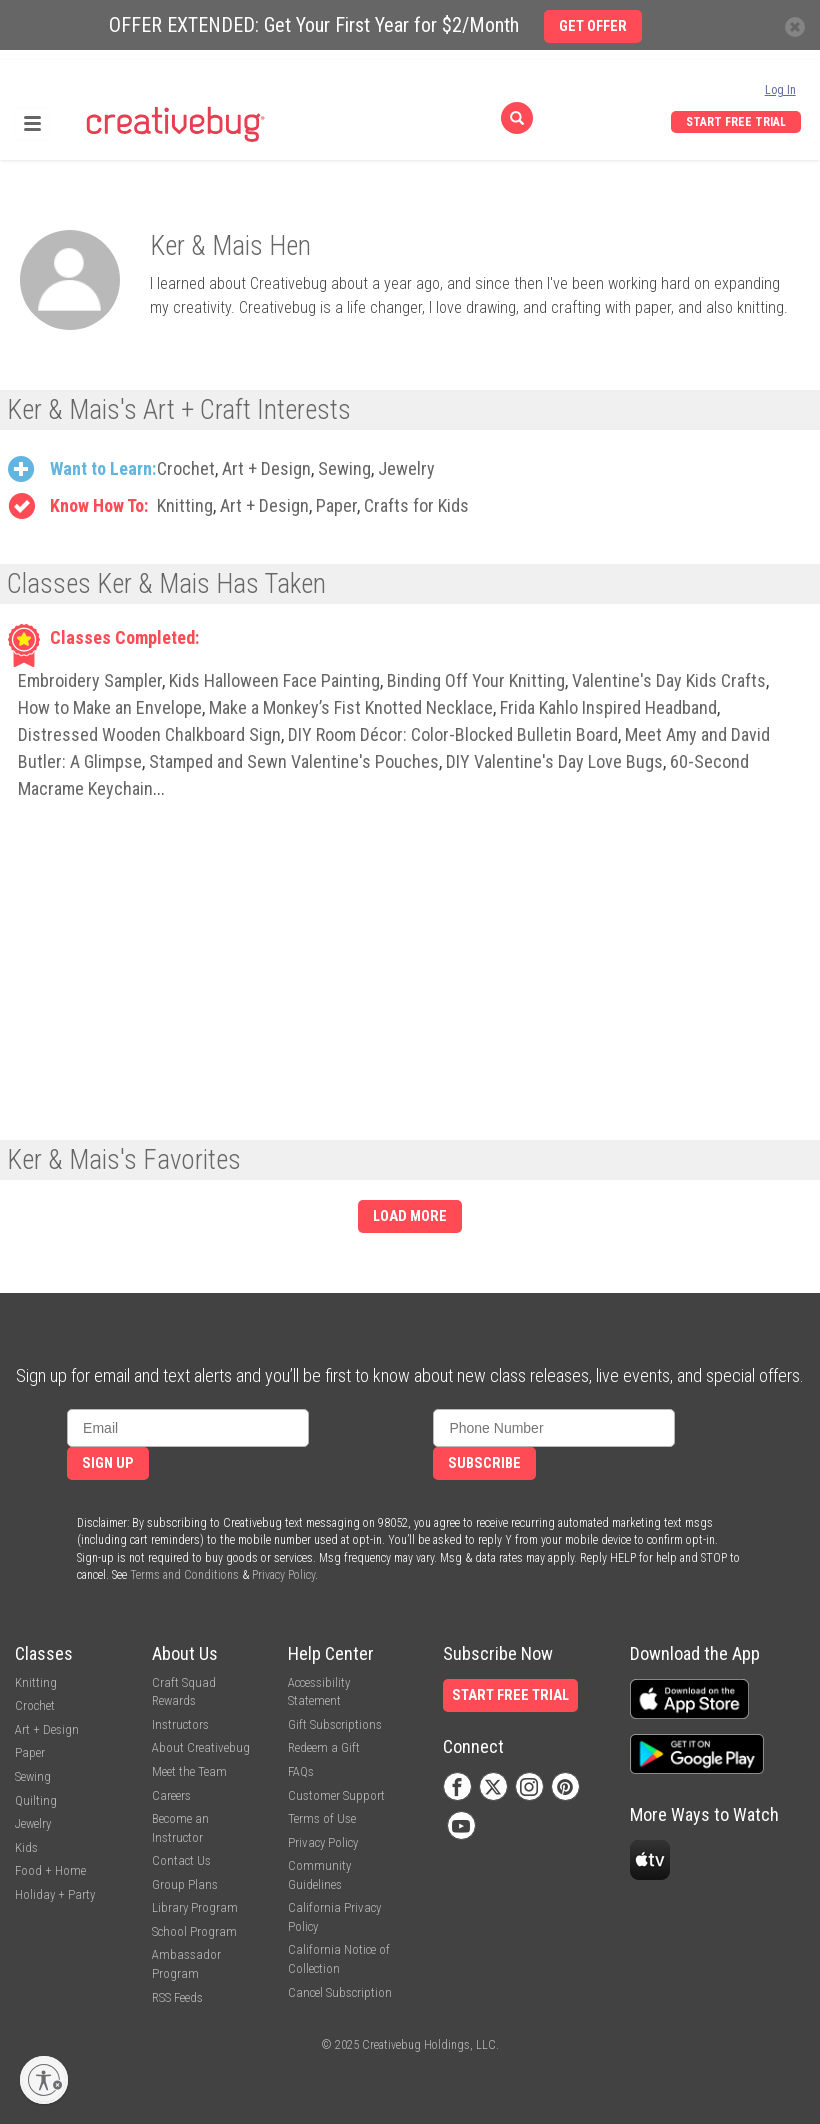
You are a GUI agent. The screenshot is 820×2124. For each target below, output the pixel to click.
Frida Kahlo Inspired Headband (608, 707)
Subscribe (484, 1463)
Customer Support (336, 1795)
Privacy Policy (283, 1575)
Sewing (344, 468)
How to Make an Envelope (110, 707)
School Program (194, 1931)
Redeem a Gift (324, 1747)
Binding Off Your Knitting (476, 680)
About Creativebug (201, 1747)
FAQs (301, 1771)
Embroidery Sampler (90, 680)
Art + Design (266, 468)
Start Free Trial (736, 122)
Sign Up (108, 1463)
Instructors (180, 1724)
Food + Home (50, 1870)
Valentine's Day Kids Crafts (669, 680)
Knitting (185, 505)
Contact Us (181, 1860)
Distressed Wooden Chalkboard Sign (149, 734)
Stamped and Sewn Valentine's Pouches (294, 761)
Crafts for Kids (416, 505)
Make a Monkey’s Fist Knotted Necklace (351, 707)
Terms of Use (322, 1818)
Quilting (36, 1800)
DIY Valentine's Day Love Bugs (554, 761)
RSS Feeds (177, 1997)
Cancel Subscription (340, 1992)
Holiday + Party (55, 1894)
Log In (780, 90)
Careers (171, 1795)
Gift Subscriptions (335, 1724)
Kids (26, 1847)
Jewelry (406, 468)
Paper (336, 505)
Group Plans (185, 1884)
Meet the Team (189, 1771)
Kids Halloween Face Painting (274, 680)
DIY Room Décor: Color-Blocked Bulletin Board (453, 734)
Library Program (195, 1907)
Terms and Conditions (184, 1575)
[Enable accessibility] (44, 2080)
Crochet (186, 468)
